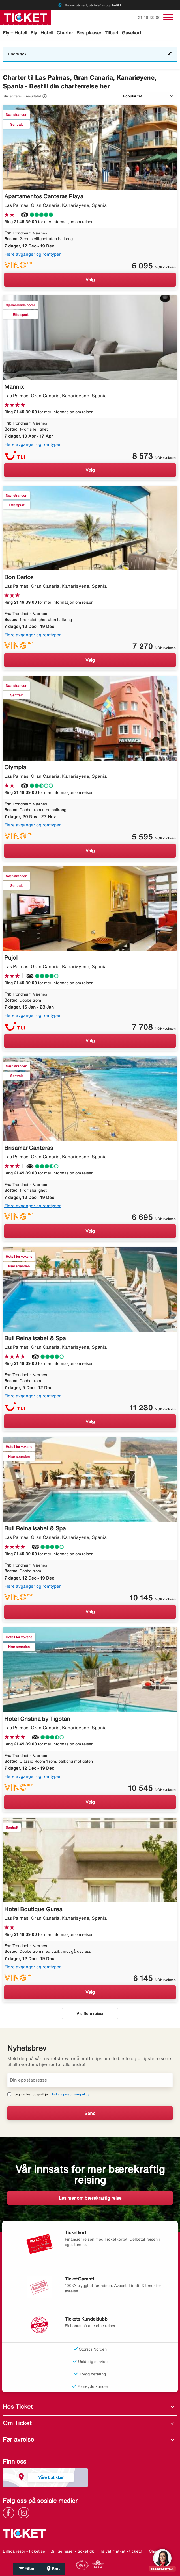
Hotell (46, 33)
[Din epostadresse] (90, 2080)
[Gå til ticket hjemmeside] (25, 17)
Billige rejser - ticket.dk (72, 2551)
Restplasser (88, 33)
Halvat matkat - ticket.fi (121, 2551)
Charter (65, 33)
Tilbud (111, 33)
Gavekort (131, 33)
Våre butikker (50, 2477)
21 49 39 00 (150, 17)
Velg (90, 279)
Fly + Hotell (15, 33)
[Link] (10, 2512)
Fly (34, 33)
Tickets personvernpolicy (70, 2094)
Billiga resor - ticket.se (24, 2551)
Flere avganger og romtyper (32, 254)
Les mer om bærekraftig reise (90, 2198)
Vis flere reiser (90, 2013)
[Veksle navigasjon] (168, 17)
